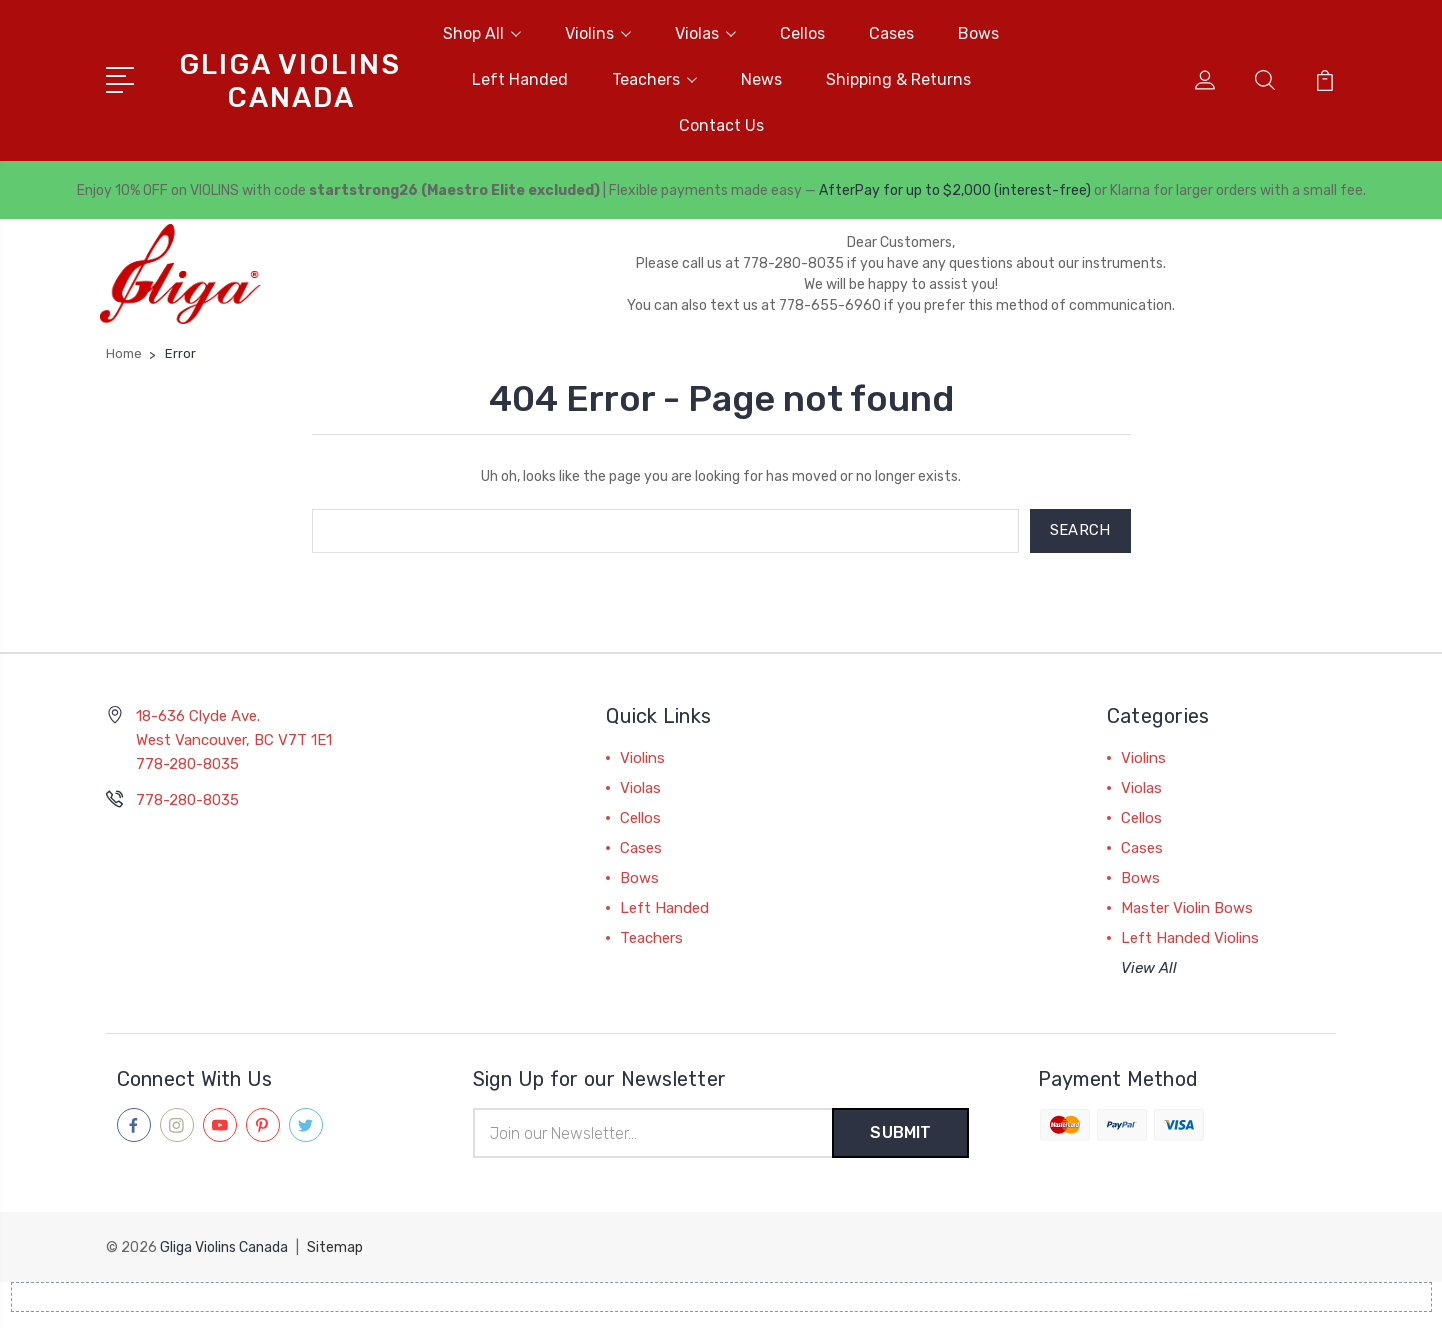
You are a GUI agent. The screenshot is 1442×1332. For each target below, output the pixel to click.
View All (1149, 968)
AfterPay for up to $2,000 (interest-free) (955, 190)
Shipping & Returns (898, 79)
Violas (705, 33)
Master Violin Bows (1187, 908)
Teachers (654, 79)
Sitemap (335, 1247)
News (761, 79)
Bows (978, 33)
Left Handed (520, 79)
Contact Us (721, 125)
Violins (598, 33)
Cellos (802, 33)
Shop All (482, 33)
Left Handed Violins (1190, 938)
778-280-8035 (187, 800)
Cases (891, 33)
